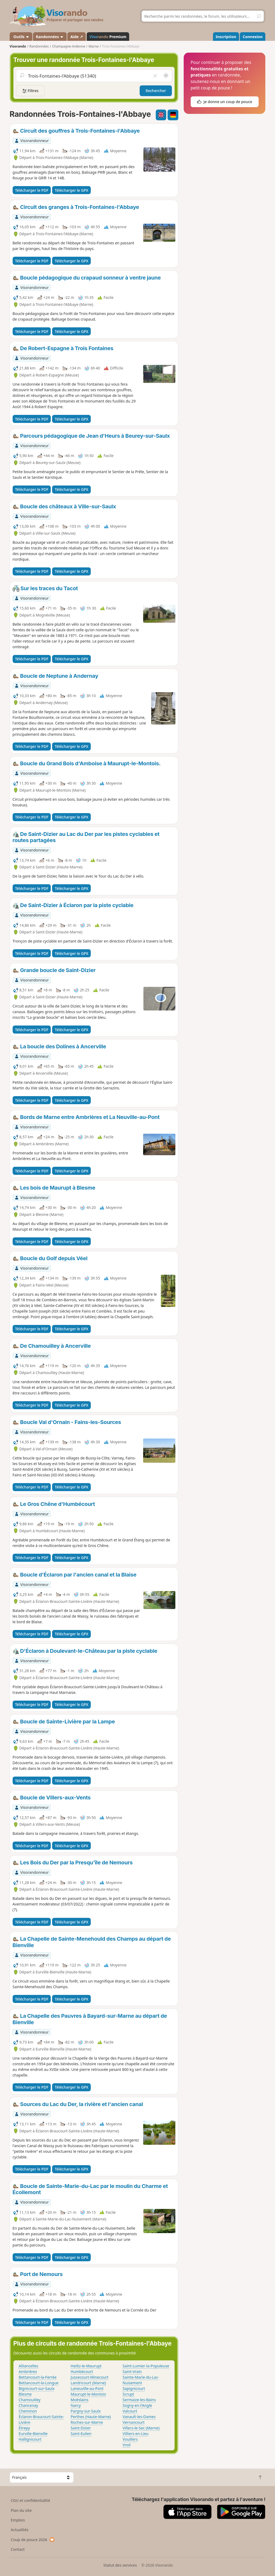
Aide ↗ (76, 36)
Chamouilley (30, 2399)
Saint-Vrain (132, 2371)
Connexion (253, 36)
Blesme (25, 2394)
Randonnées (50, 36)
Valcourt (130, 2411)
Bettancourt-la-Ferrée (38, 2377)
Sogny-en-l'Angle (137, 2405)
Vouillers (130, 2439)
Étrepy (24, 2427)
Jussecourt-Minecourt (89, 2377)
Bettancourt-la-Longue (39, 2382)
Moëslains (79, 2399)
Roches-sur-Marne (87, 2422)
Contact (18, 2549)
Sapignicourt (134, 2388)
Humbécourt (82, 2371)
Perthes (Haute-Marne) (91, 2416)
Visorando (18, 46)
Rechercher (156, 90)
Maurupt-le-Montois (88, 2394)
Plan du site (21, 2510)
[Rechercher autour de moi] (166, 75)
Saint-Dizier (81, 2427)
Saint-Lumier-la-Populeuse (146, 2365)
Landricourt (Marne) (88, 2382)
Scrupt (128, 2394)
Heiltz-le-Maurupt (86, 2365)
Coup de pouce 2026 (33, 2539)
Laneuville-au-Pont (87, 2388)
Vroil (127, 2444)
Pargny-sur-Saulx (86, 2411)
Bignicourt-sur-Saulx (37, 2388)
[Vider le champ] (155, 75)
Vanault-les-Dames (139, 2416)
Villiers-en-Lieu (136, 2433)
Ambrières (28, 2371)
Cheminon (28, 2411)
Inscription (226, 36)
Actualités (19, 2529)
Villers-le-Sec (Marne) (141, 2427)
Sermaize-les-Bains (139, 2399)
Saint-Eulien (81, 2433)
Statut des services (120, 2565)
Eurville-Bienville (33, 2433)
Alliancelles (28, 2365)
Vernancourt (134, 2422)
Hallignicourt (30, 2439)
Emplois (18, 2520)
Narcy (76, 2405)
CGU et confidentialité (30, 2500)
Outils (20, 36)
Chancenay (28, 2405)
